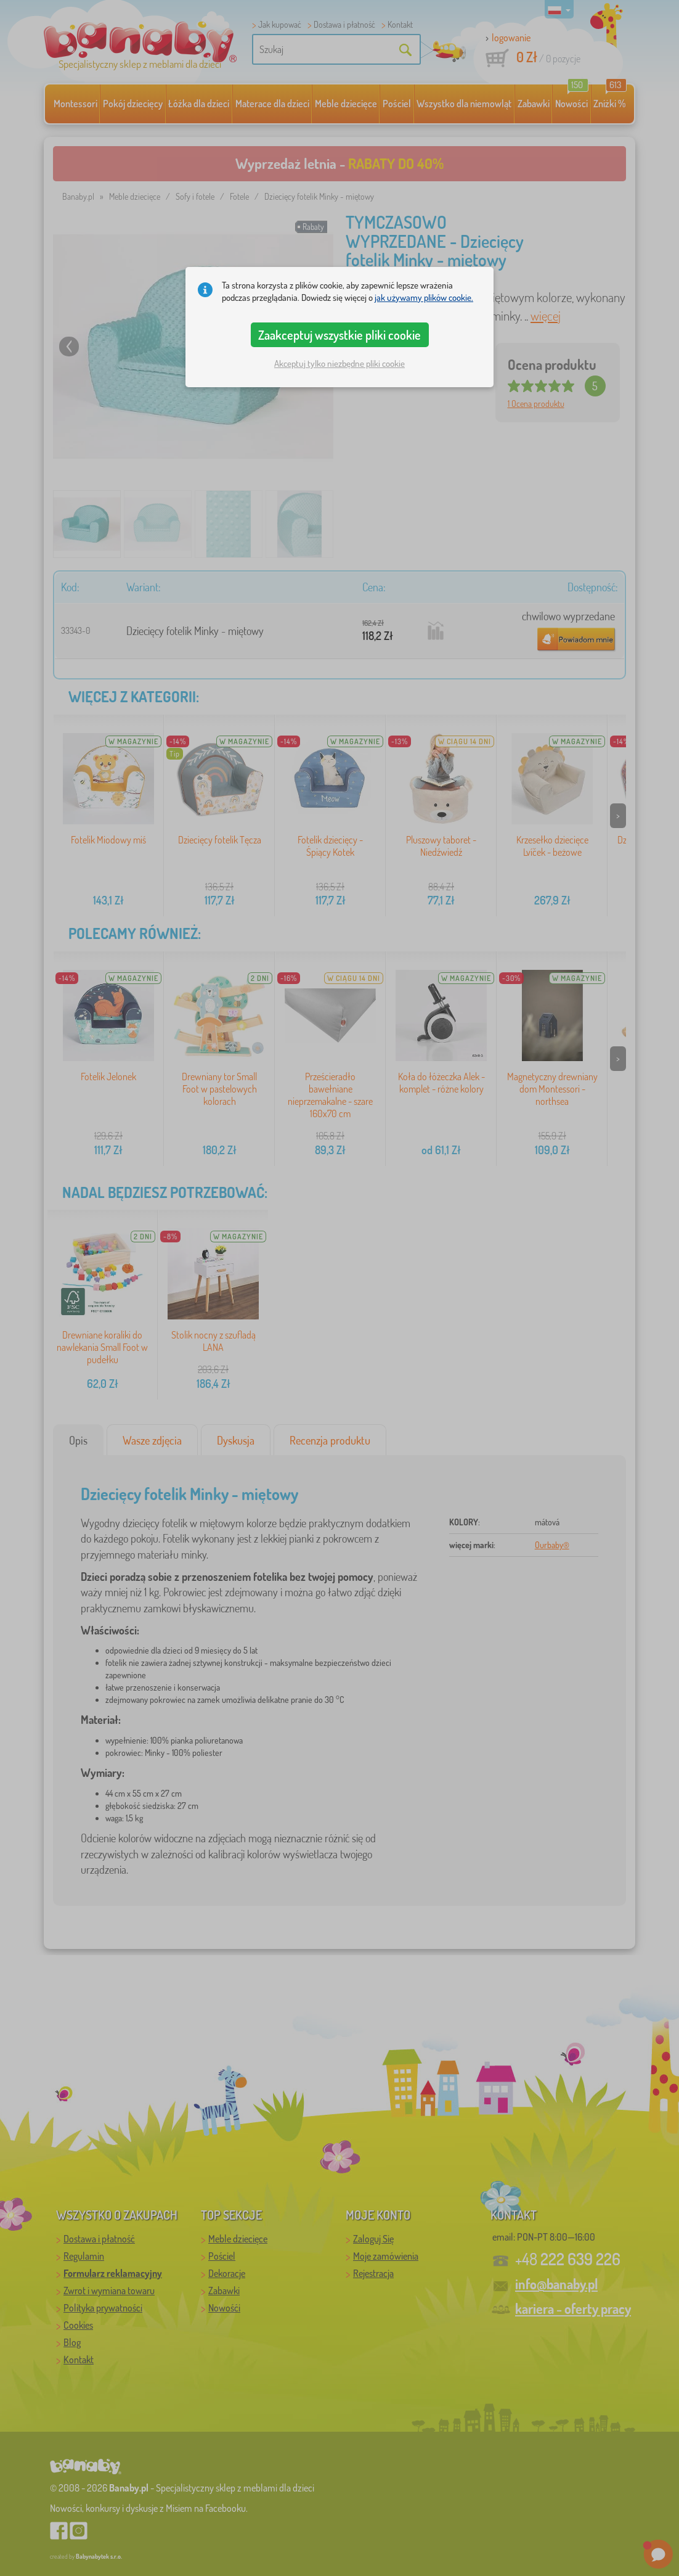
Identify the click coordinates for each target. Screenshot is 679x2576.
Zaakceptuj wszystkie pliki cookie (339, 335)
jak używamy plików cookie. (424, 297)
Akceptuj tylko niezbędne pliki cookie (339, 363)
